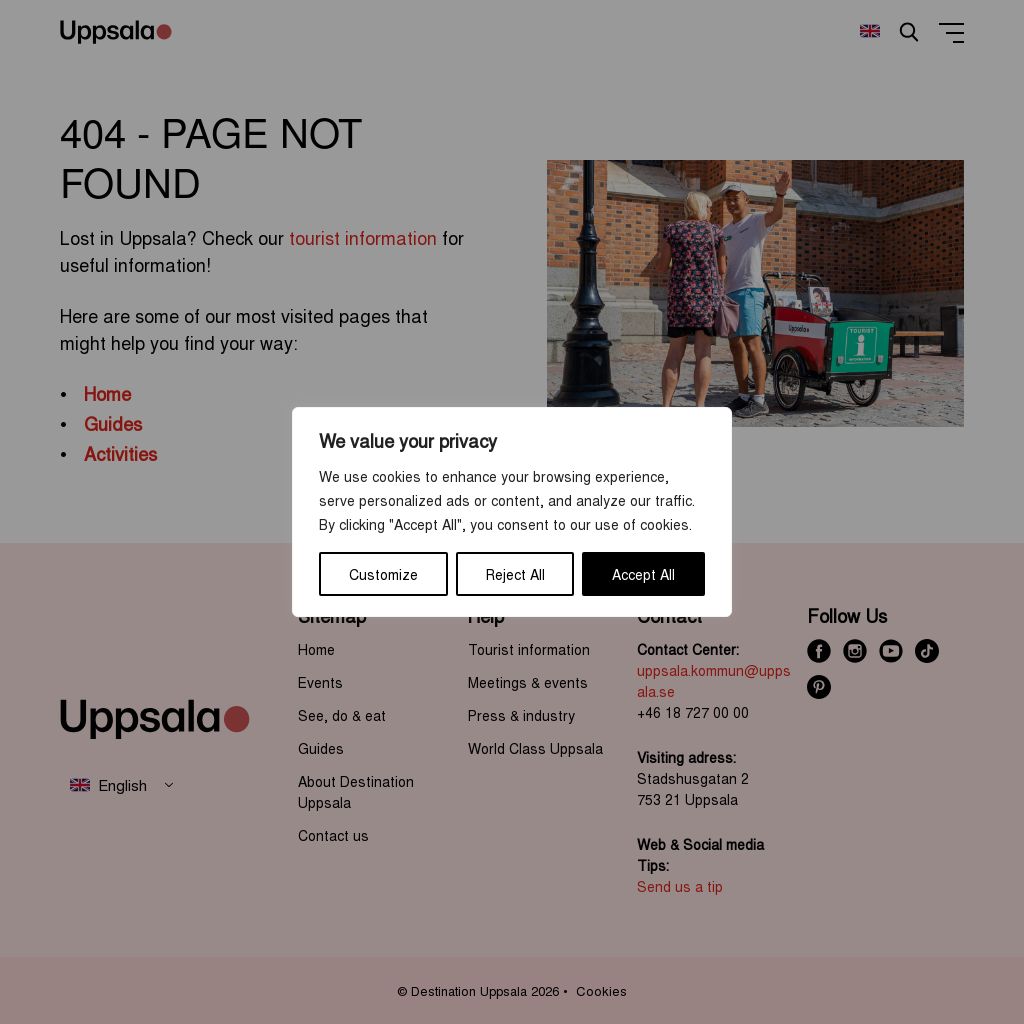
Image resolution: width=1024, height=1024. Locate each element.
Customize (383, 574)
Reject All (515, 574)
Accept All (643, 574)
